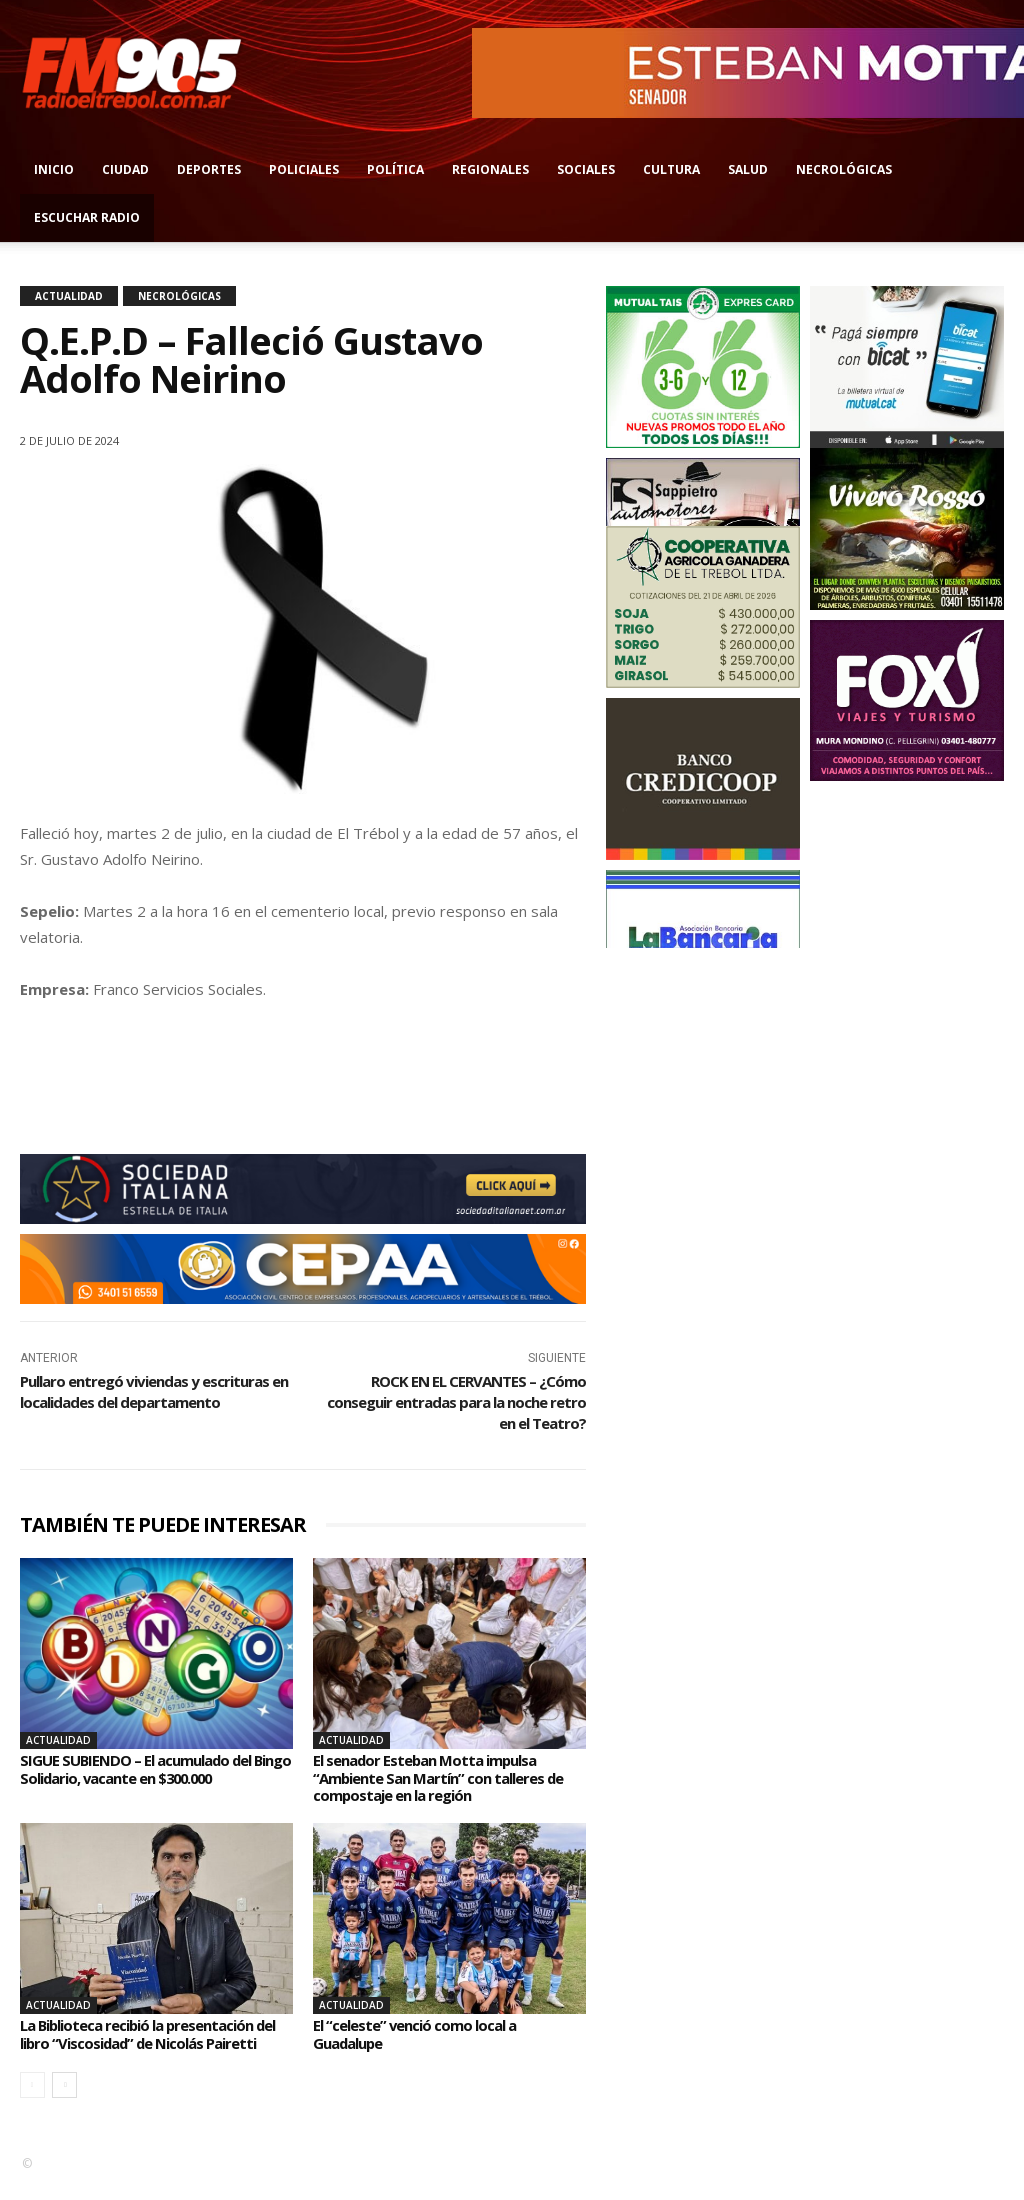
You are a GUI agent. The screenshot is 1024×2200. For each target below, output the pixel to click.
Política (395, 169)
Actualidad (69, 296)
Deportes (209, 169)
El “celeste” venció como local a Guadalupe (422, 2034)
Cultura (671, 169)
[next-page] (64, 2103)
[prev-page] (32, 2103)
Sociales (586, 169)
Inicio (54, 169)
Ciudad (125, 169)
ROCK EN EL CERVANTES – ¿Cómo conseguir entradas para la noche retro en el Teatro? (456, 1402)
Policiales (304, 169)
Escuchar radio (87, 217)
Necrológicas (844, 169)
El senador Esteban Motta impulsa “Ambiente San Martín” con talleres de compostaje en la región (449, 1777)
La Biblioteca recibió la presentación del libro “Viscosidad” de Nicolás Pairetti (147, 2042)
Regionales (490, 169)
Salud (748, 169)
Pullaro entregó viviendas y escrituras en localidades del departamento (154, 1391)
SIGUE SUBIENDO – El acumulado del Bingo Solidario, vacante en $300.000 (147, 1769)
